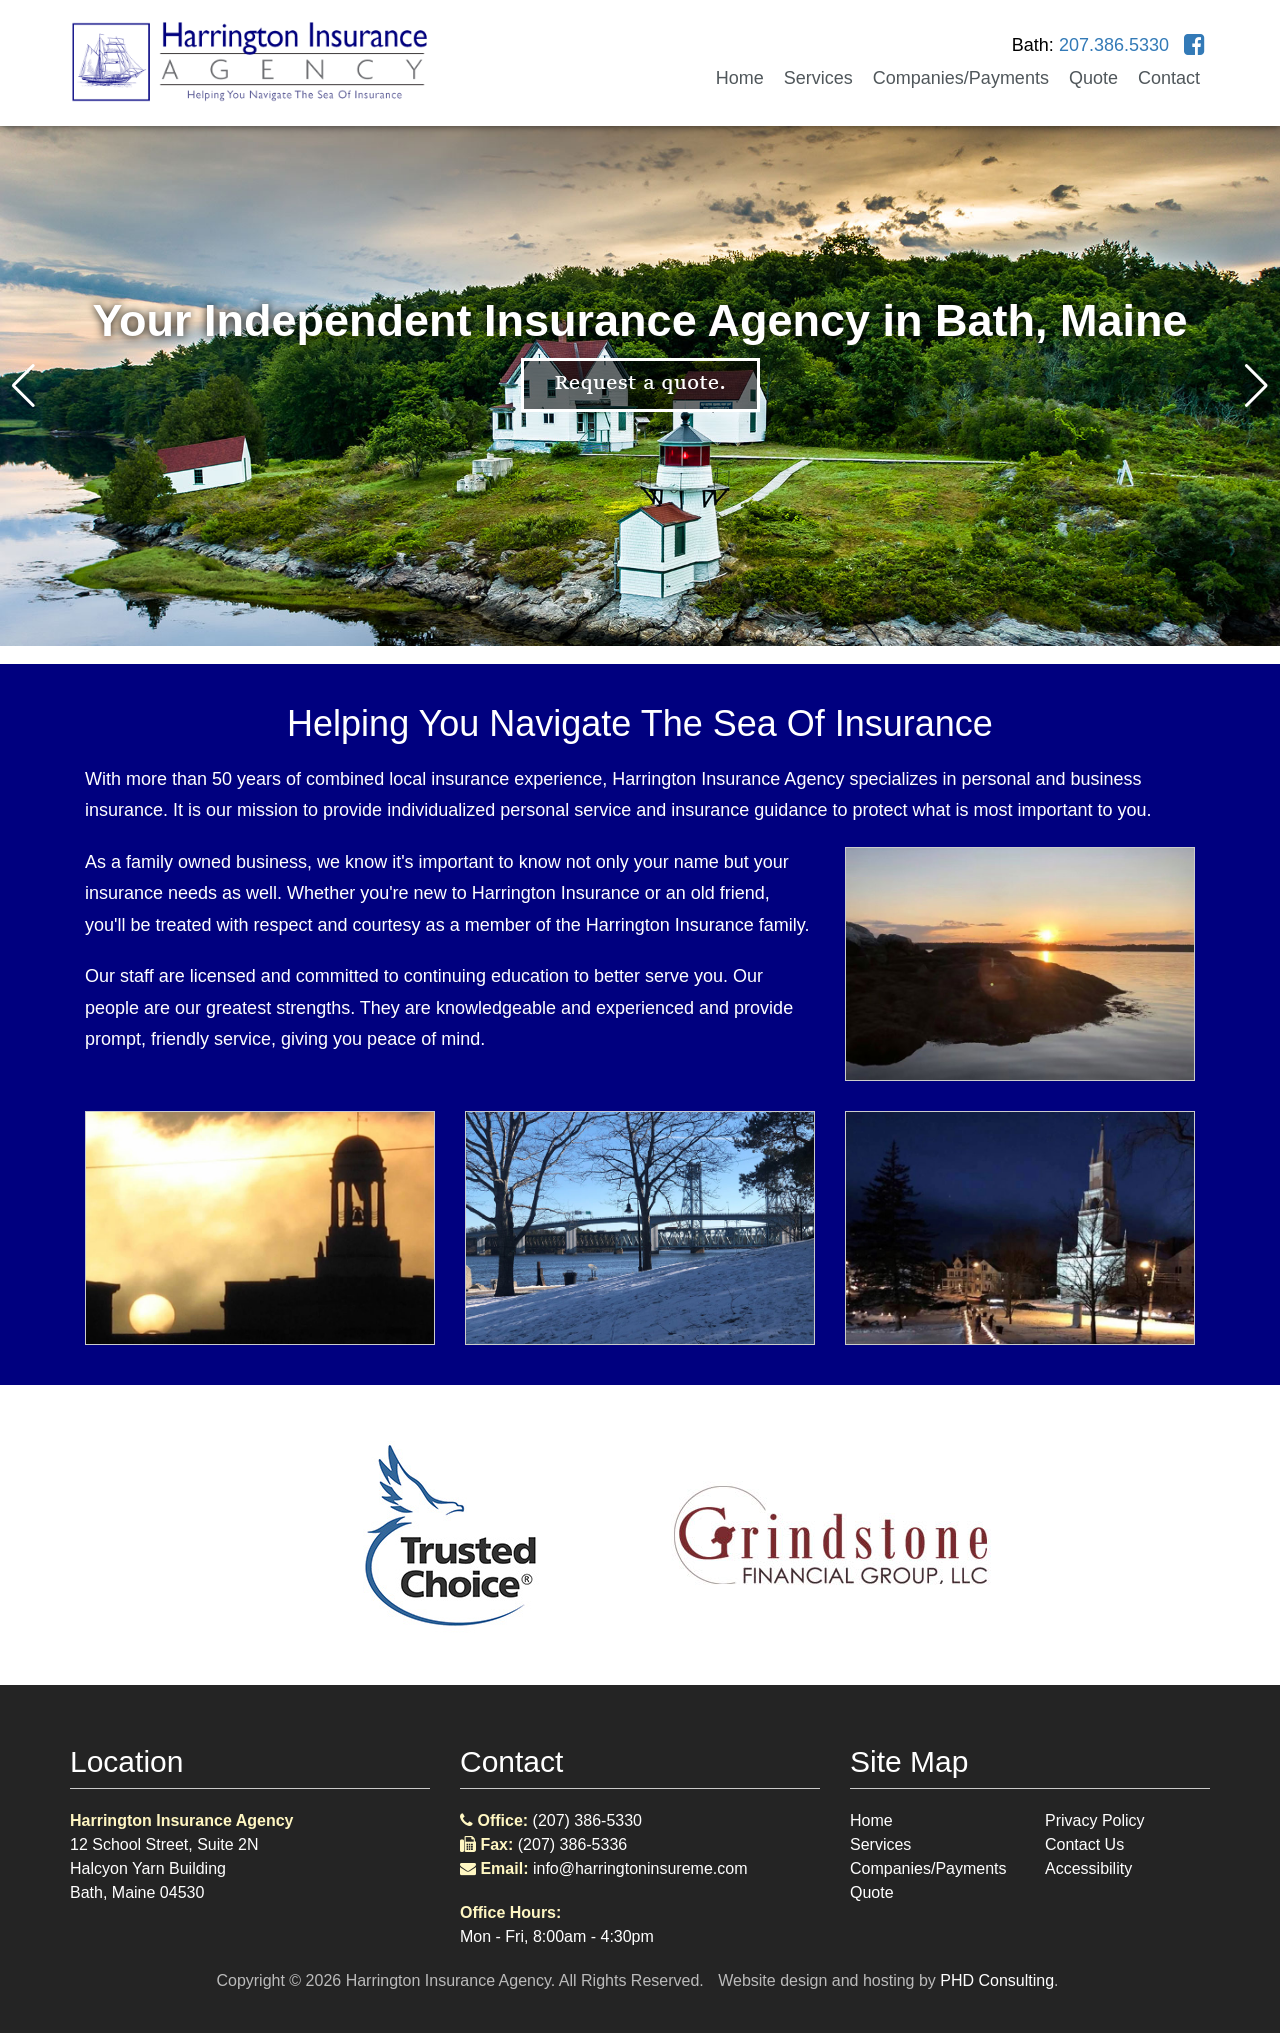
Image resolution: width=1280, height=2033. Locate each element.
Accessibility (1088, 1868)
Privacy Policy (1095, 1820)
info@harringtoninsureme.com (640, 1868)
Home (740, 78)
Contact (1169, 78)
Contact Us (1084, 1844)
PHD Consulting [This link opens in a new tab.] (997, 1980)
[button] (1256, 386)
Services (818, 78)
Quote (1093, 78)
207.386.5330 (1114, 45)
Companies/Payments (961, 78)
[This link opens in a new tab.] (1194, 45)
